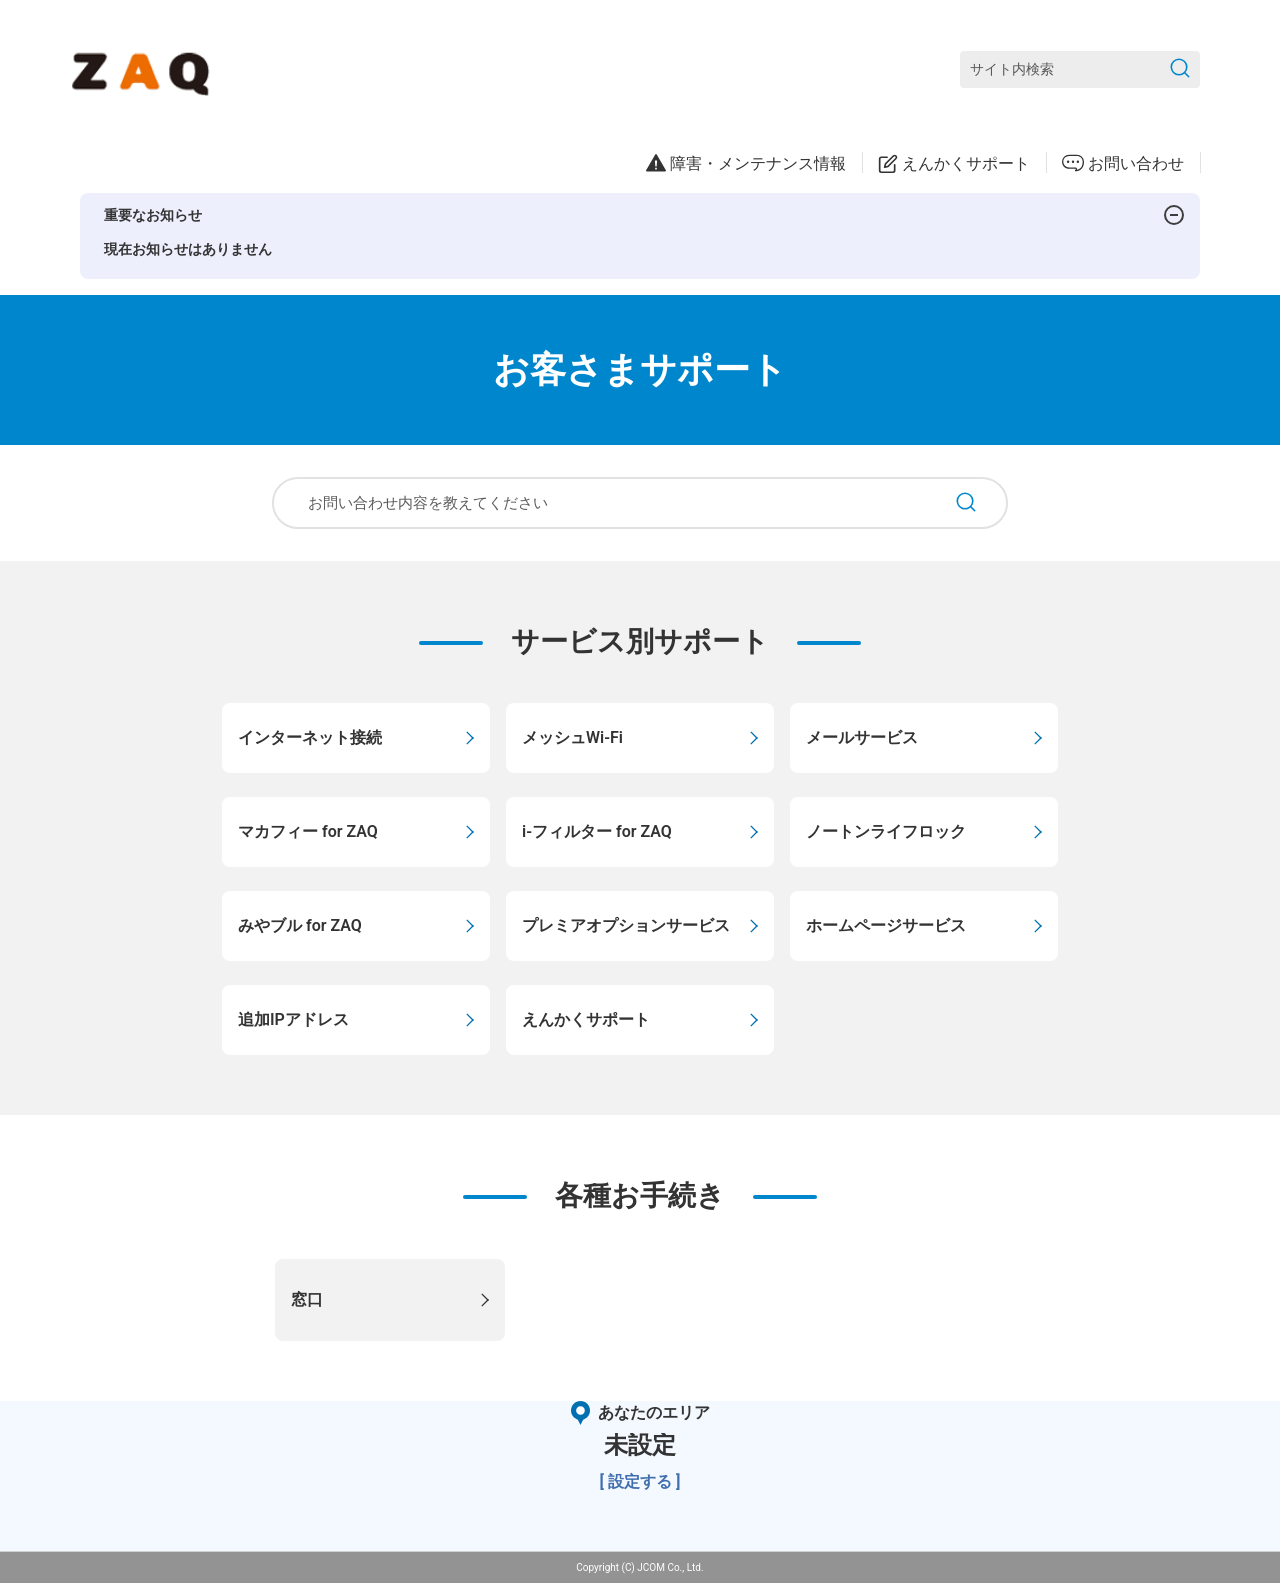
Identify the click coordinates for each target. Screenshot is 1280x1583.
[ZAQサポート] (144, 70)
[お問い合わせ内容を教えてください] (607, 503)
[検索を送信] (1180, 69)
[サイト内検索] (1080, 69)
